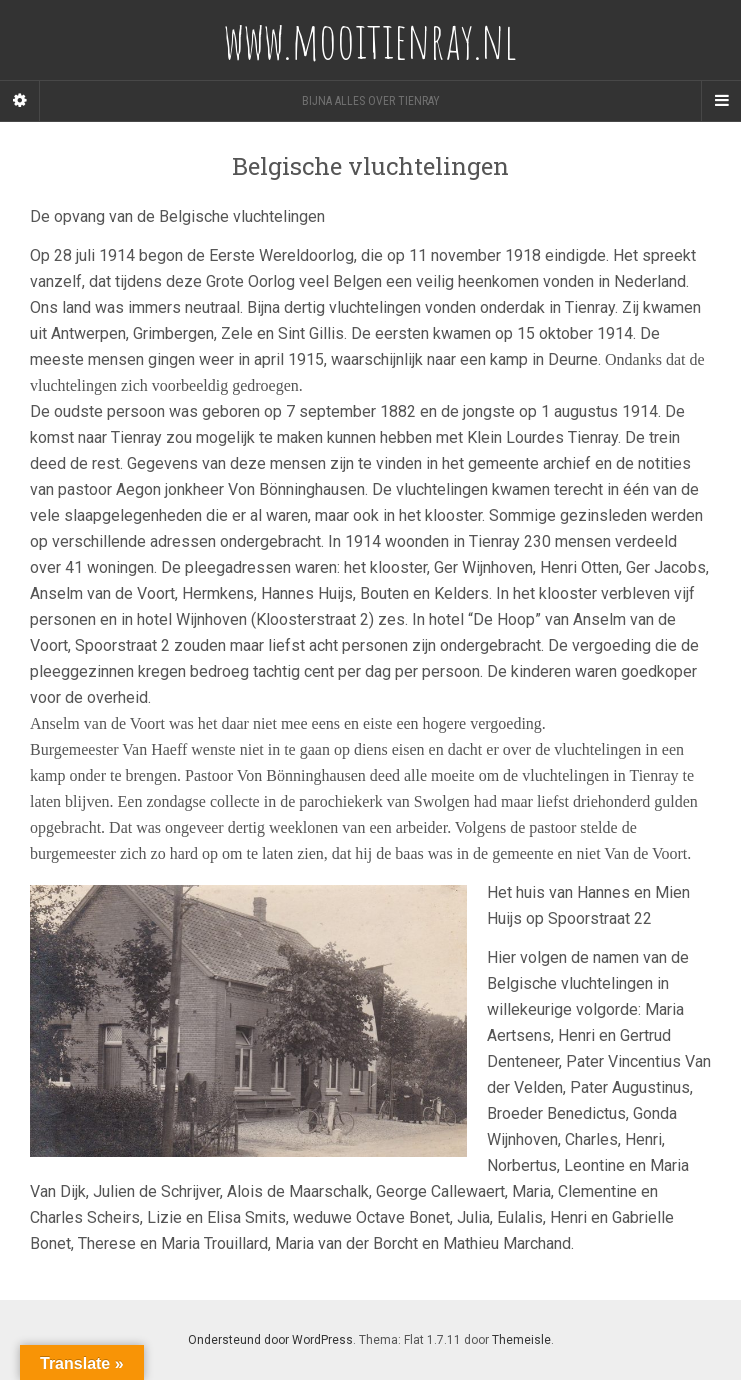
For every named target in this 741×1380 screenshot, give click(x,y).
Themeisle (521, 1340)
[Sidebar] (20, 101)
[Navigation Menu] (721, 101)
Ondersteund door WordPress (270, 1340)
